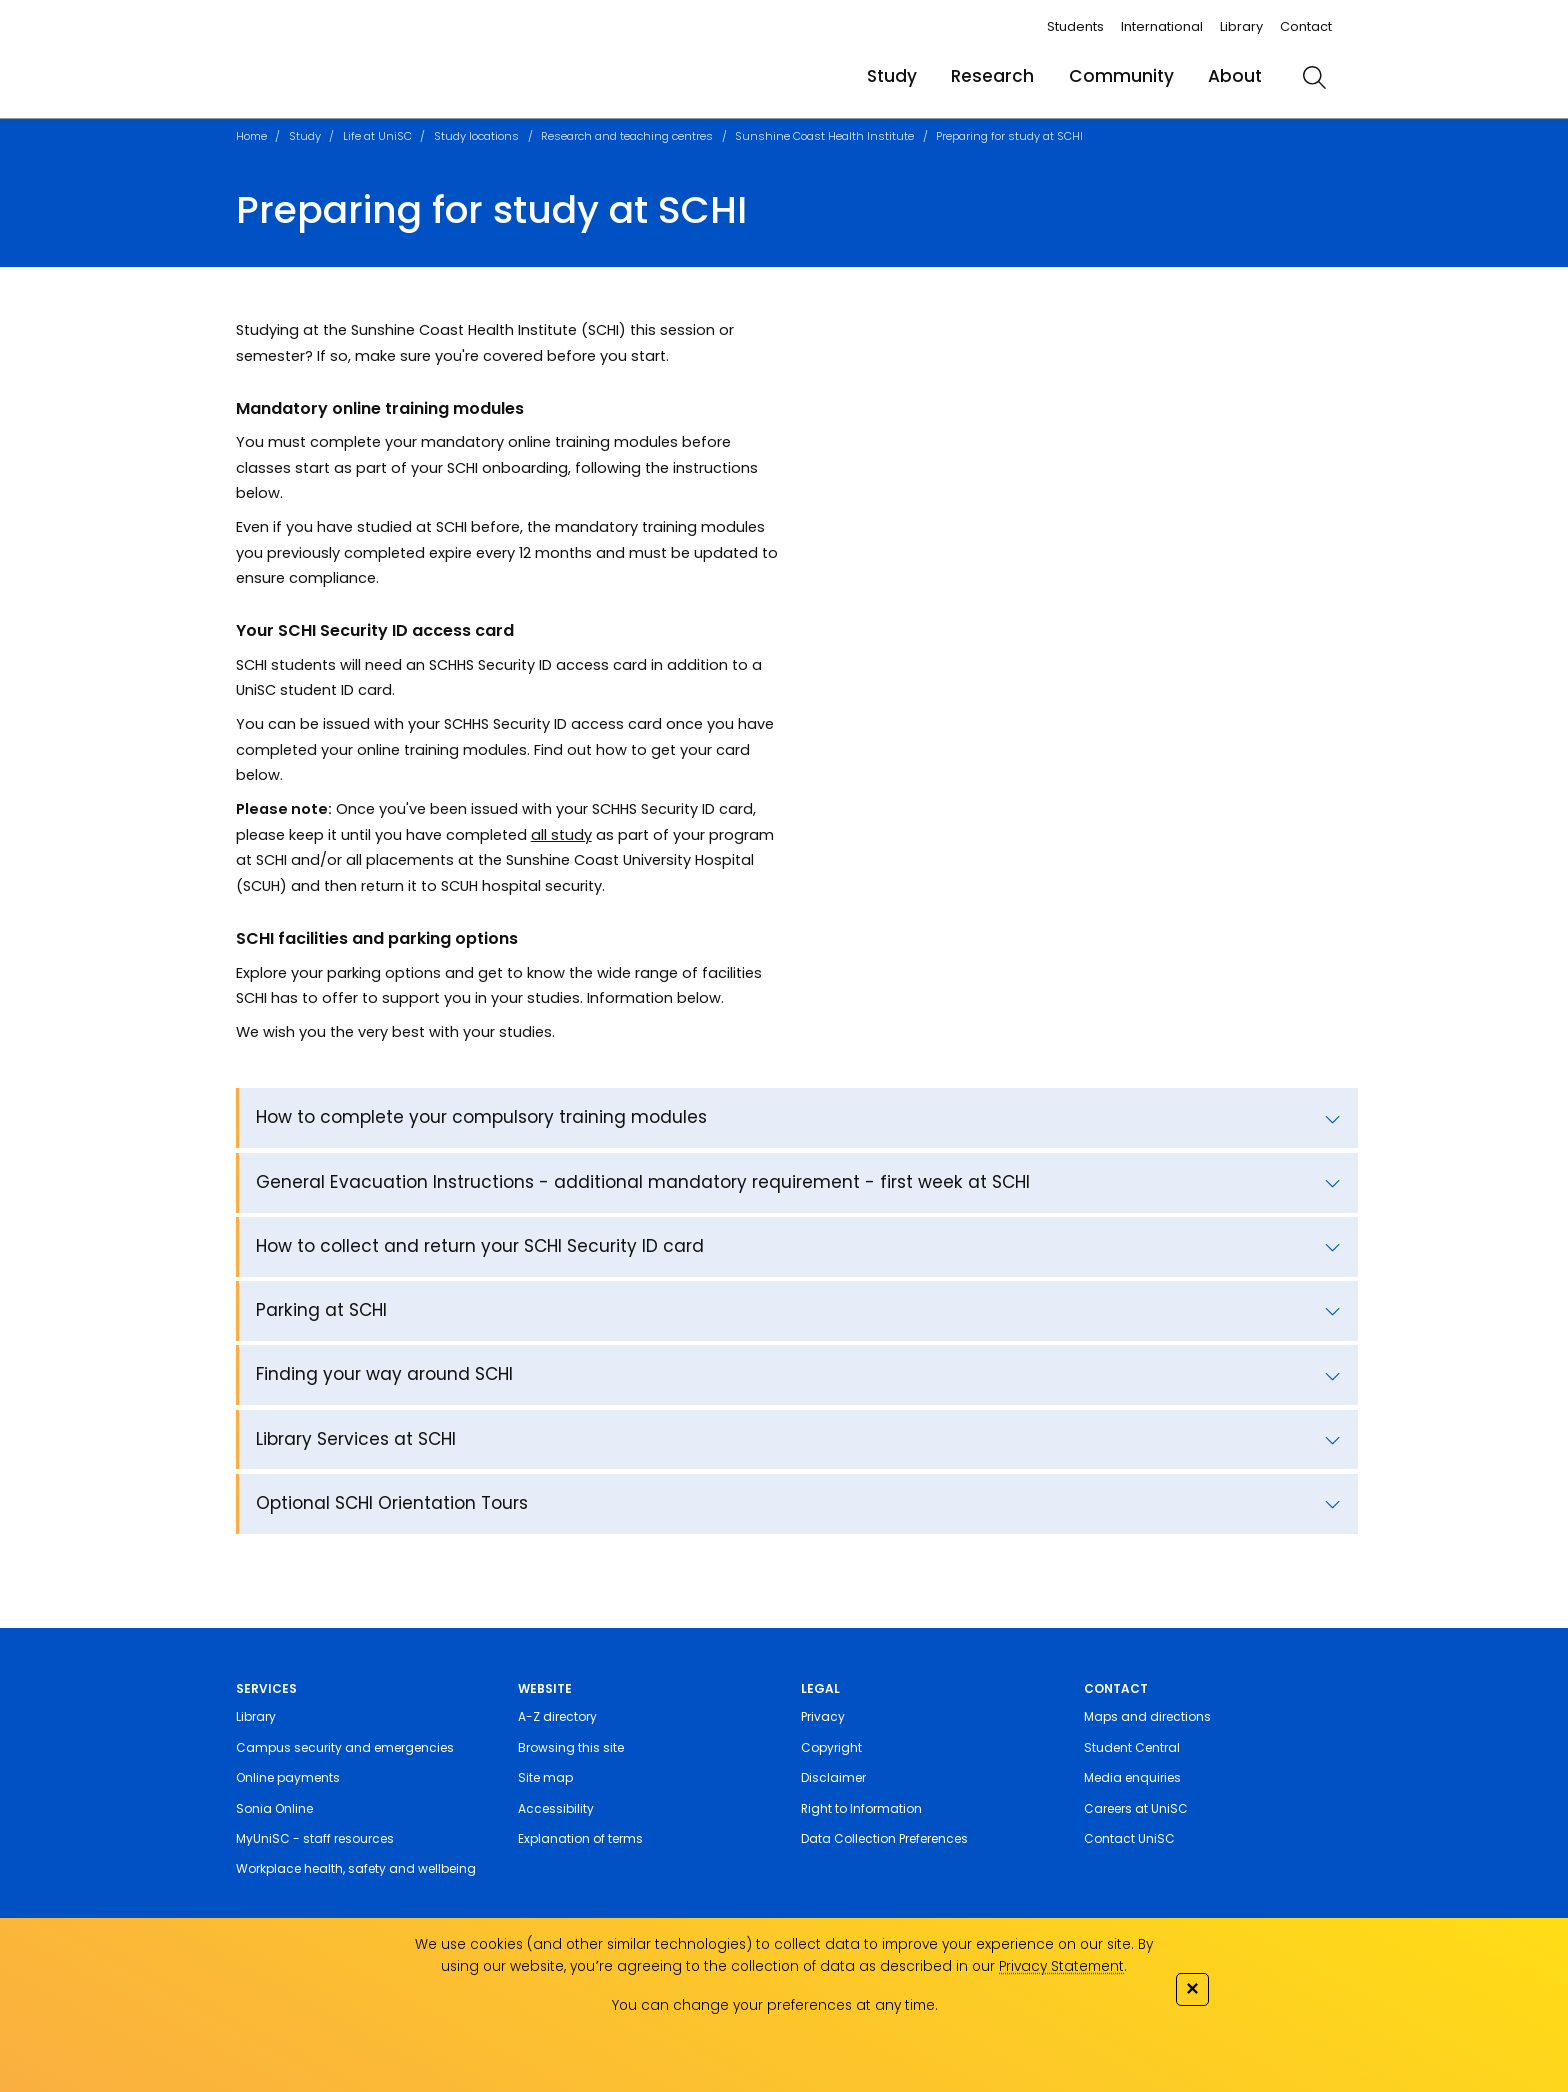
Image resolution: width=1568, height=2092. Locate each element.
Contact (1306, 26)
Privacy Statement (1061, 1966)
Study (892, 76)
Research (992, 76)
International (1162, 26)
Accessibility (556, 1808)
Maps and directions (1147, 1716)
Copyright (831, 1747)
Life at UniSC (377, 136)
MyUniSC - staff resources (315, 1838)
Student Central (1132, 1747)
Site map (545, 1777)
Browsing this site (571, 1747)
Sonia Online (274, 1808)
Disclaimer (833, 1777)
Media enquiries (1132, 1777)
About (1235, 76)
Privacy (823, 1716)
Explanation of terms (580, 1838)
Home (251, 136)
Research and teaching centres (627, 136)
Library (1241, 26)
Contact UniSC (1129, 1838)
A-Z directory (557, 1716)
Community (1121, 76)
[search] (1314, 77)
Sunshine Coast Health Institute (824, 136)
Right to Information (861, 1808)
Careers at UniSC (1136, 1808)
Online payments (288, 1777)
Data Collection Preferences (884, 1838)
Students (1075, 26)
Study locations (476, 136)
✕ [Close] (1192, 1988)
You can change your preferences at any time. (775, 2005)
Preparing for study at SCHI (1009, 136)
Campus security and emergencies (345, 1747)
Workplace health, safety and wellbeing (356, 1868)
